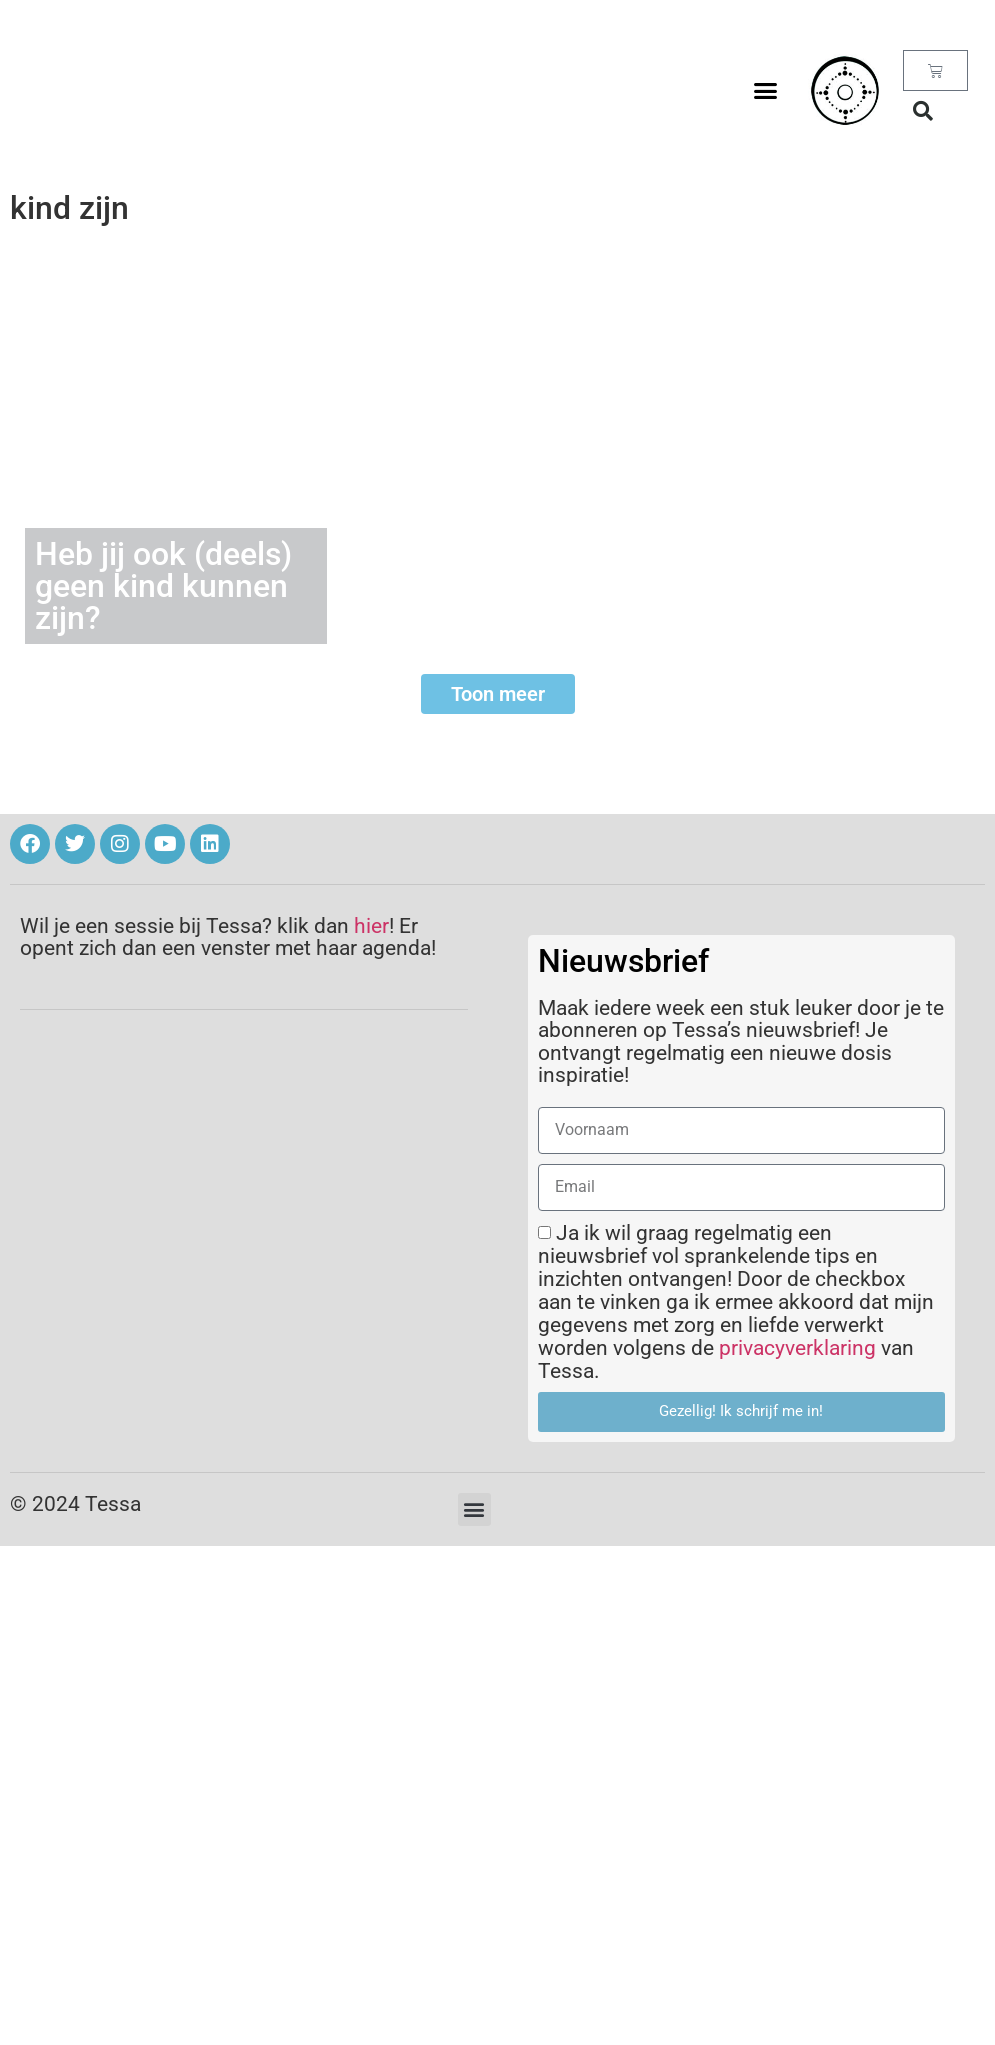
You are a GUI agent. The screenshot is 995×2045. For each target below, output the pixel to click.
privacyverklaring (797, 1348)
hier (371, 926)
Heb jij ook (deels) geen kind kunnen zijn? (163, 586)
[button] (765, 91)
